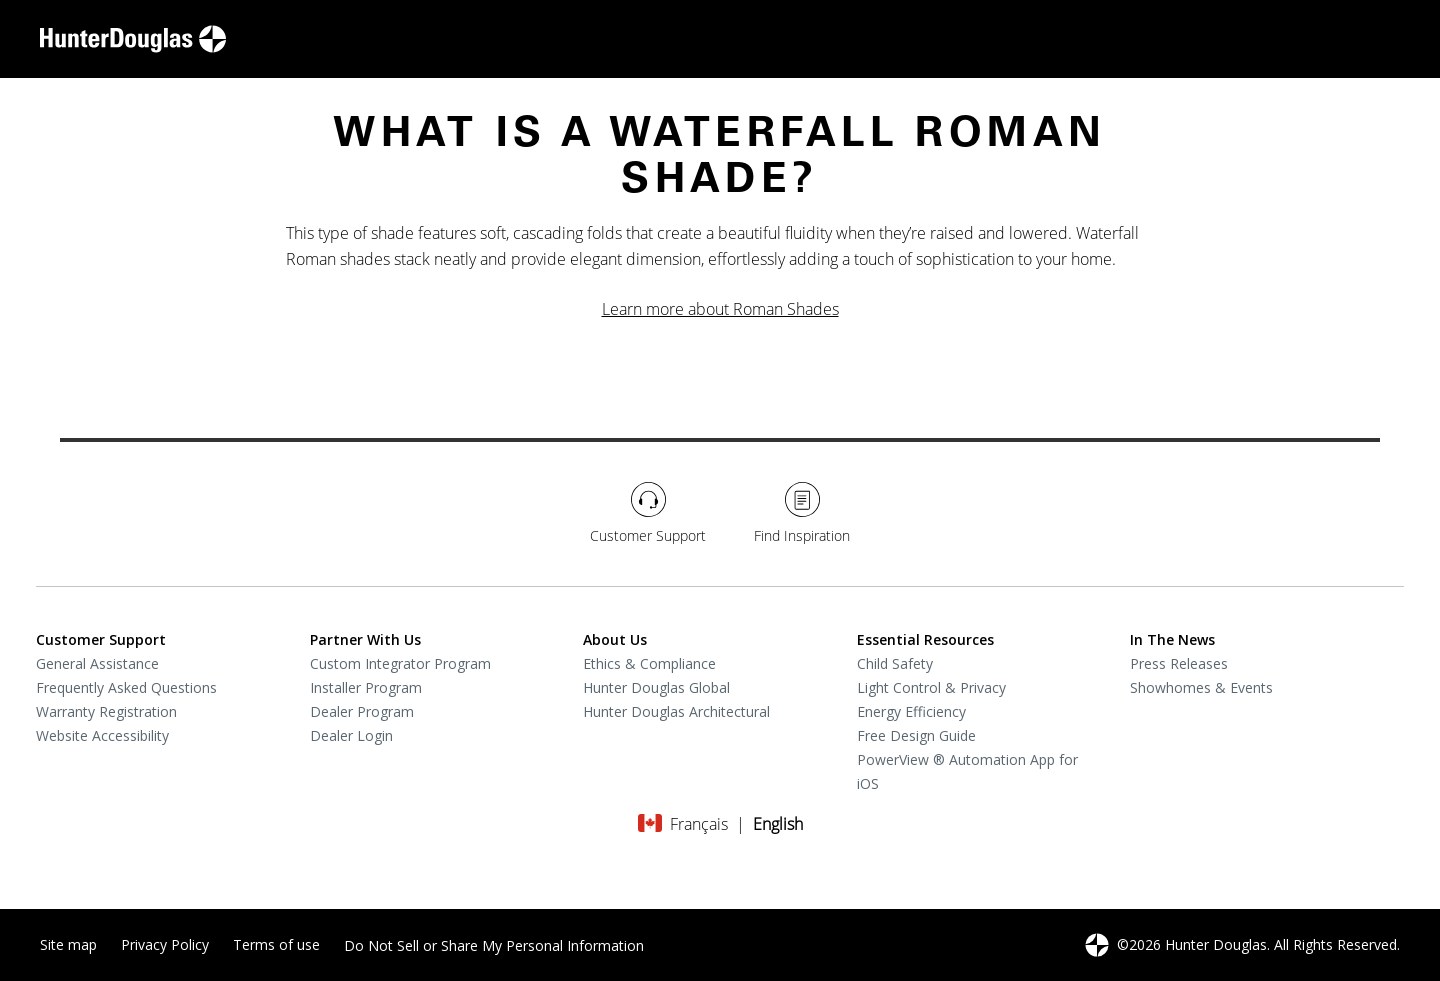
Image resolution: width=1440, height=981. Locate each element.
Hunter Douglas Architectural (676, 711)
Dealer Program (362, 711)
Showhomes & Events (1201, 687)
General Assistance (97, 663)
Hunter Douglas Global (656, 687)
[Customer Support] (648, 514)
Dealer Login (351, 735)
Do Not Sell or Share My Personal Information (494, 945)
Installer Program (366, 687)
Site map (68, 945)
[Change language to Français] (699, 824)
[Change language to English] (778, 824)
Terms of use (276, 945)
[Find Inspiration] (802, 514)
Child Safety (895, 663)
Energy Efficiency (911, 711)
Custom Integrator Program (400, 663)
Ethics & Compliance (649, 663)
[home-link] (133, 39)
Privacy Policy (165, 945)
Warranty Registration (106, 711)
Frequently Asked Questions (126, 687)
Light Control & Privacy (931, 687)
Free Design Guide (916, 735)
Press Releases (1179, 663)
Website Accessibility (102, 735)
